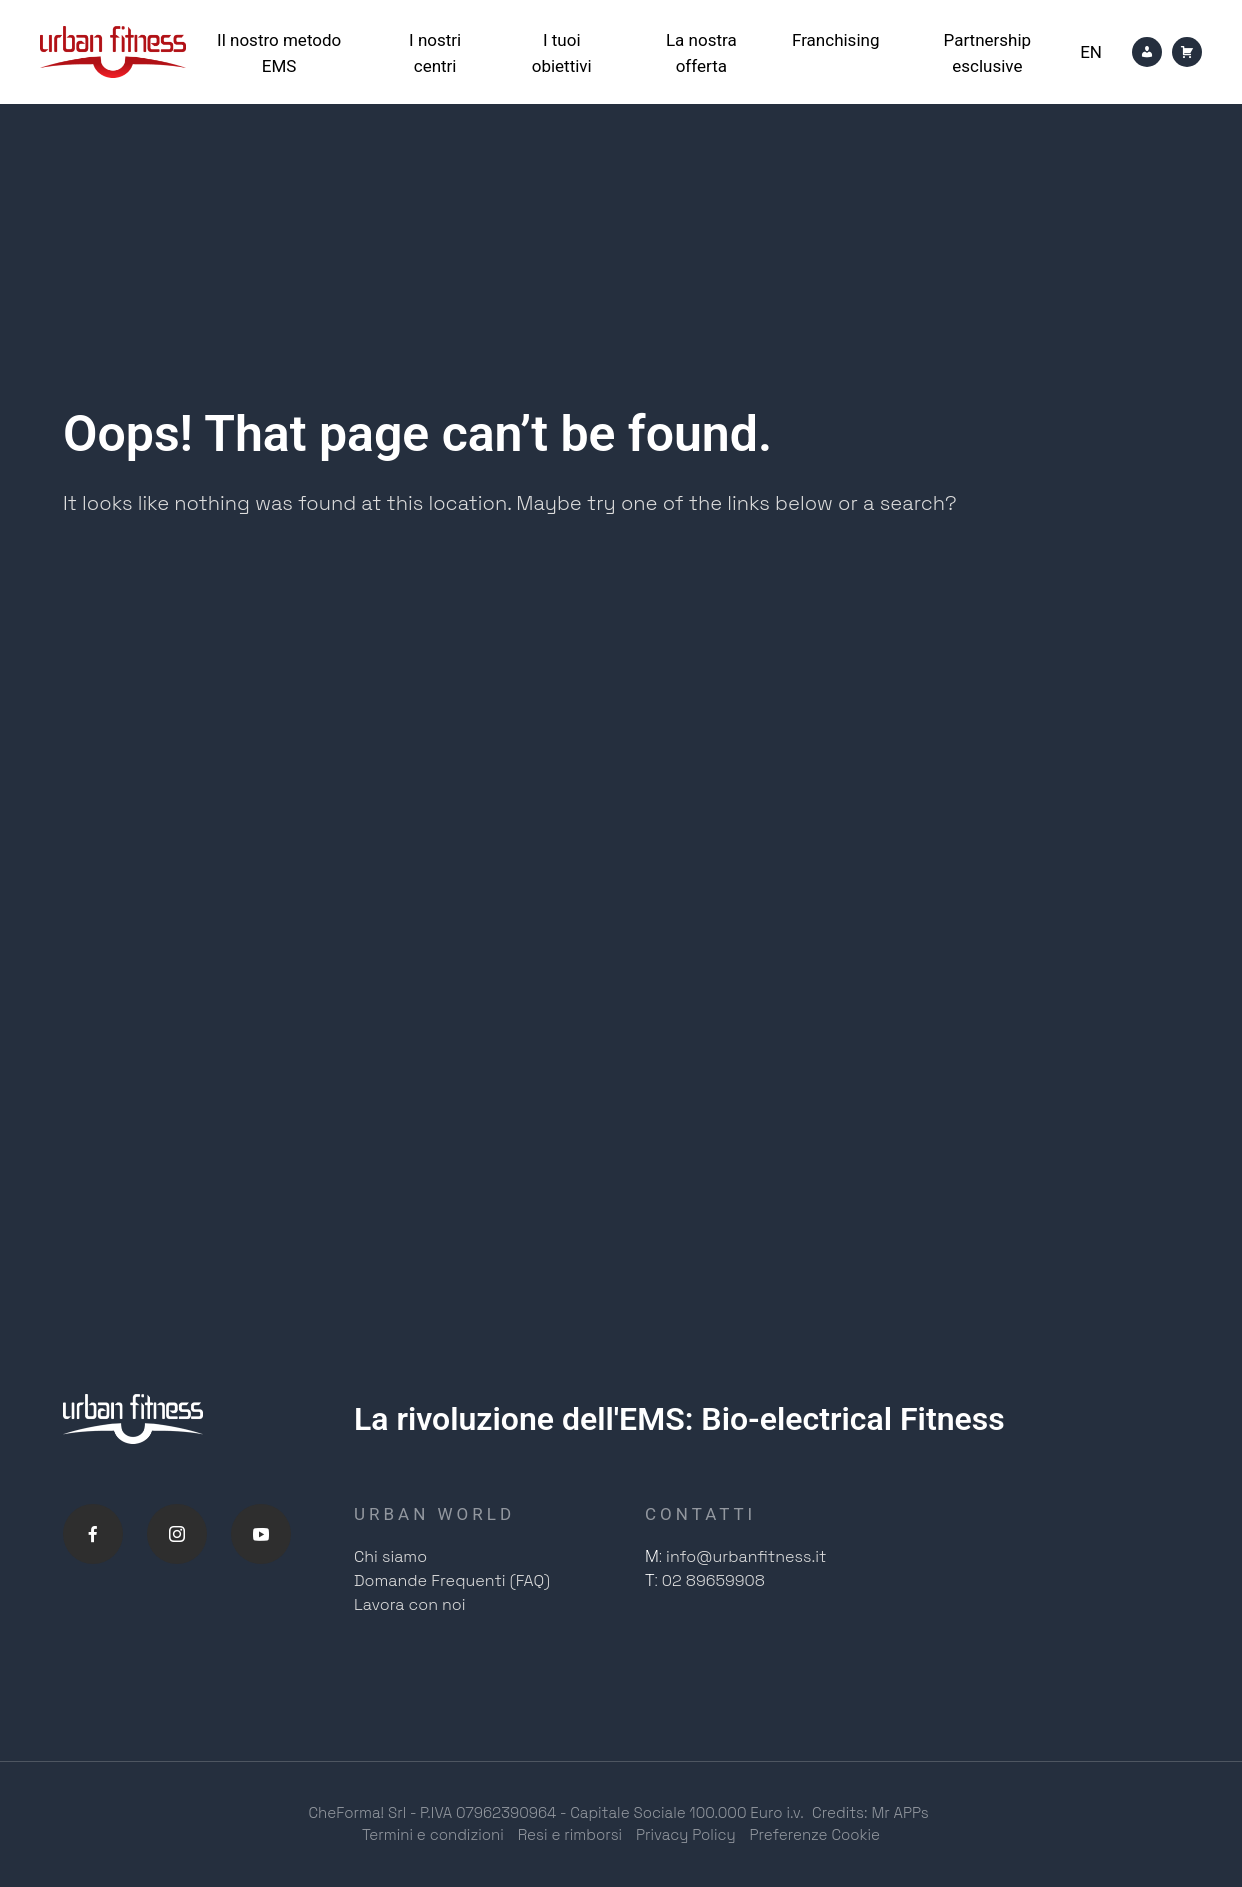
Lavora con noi (410, 1604)
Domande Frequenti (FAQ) (452, 1580)
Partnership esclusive (988, 53)
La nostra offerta (701, 53)
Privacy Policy (686, 1834)
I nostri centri (435, 53)
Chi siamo (390, 1556)
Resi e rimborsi (570, 1834)
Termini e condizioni (433, 1834)
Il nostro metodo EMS (279, 53)
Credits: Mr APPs (870, 1812)
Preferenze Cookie (815, 1834)
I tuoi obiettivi (562, 53)
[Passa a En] (1091, 52)
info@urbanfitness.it (746, 1556)
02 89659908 (713, 1580)
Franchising (835, 40)
